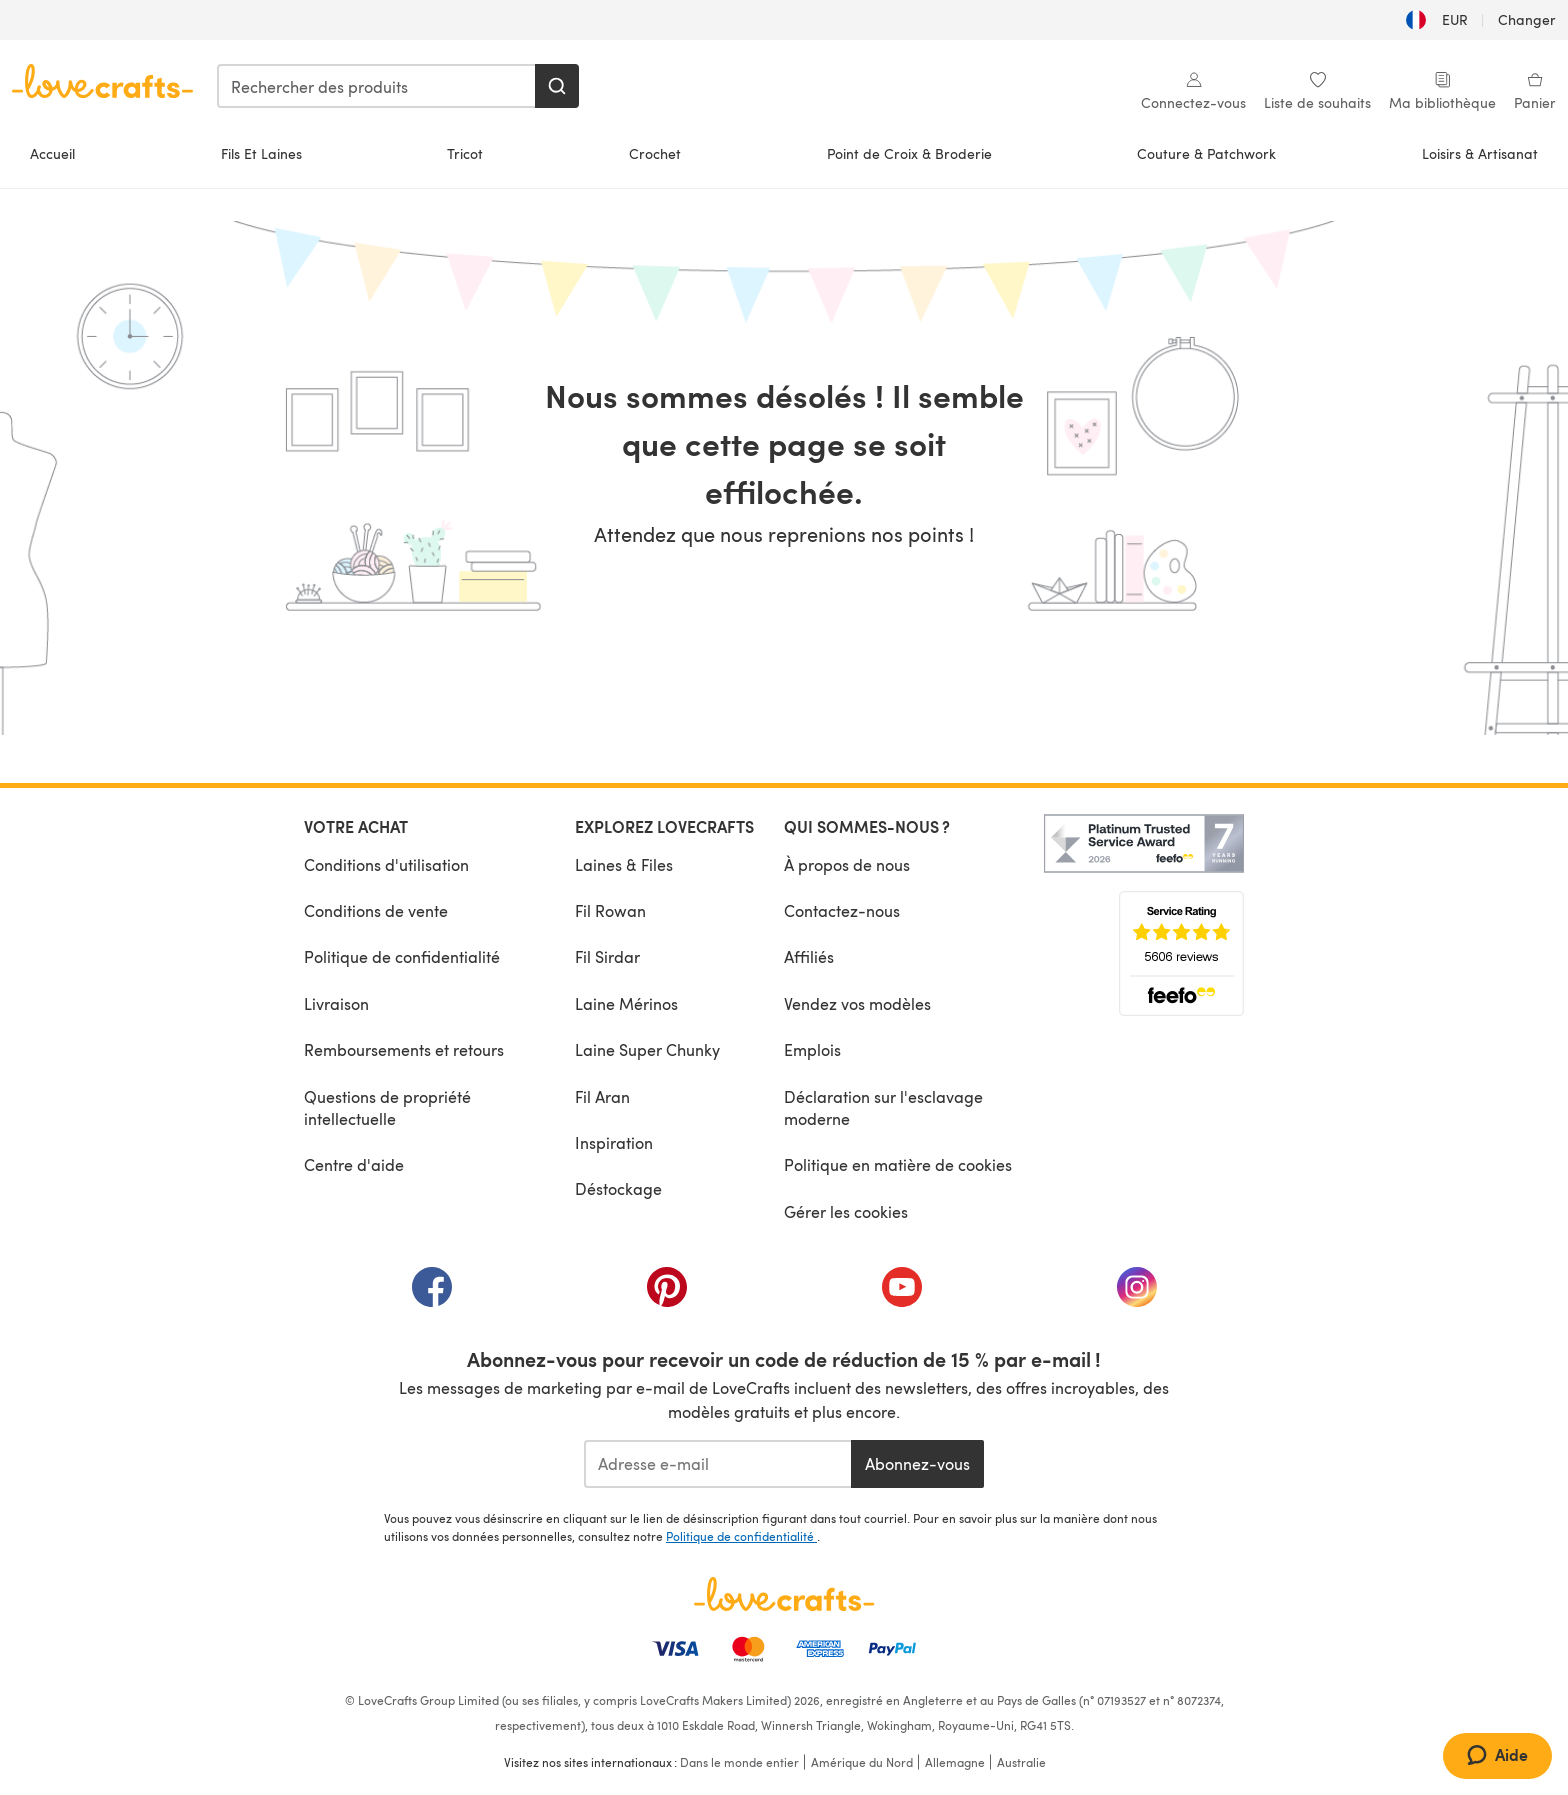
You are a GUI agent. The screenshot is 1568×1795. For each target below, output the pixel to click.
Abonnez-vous (917, 1463)
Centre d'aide (354, 1164)
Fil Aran (602, 1096)
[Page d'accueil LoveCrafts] (784, 1594)
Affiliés (809, 956)
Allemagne (955, 1762)
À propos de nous (847, 864)
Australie (1021, 1762)
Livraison (336, 1003)
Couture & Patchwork (1206, 153)
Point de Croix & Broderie (909, 153)
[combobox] (377, 86)
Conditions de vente (376, 910)
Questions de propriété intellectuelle (387, 1107)
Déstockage (618, 1188)
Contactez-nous (842, 910)
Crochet (655, 153)
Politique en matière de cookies (898, 1164)
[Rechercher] (557, 86)
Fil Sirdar (607, 956)
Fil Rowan (610, 910)
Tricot (465, 153)
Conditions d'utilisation (386, 864)
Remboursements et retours (404, 1049)
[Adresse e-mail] (717, 1464)
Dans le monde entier (739, 1762)
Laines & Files (624, 864)
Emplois (812, 1049)
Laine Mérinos (626, 1003)
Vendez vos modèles (857, 1003)
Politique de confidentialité (402, 956)
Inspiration (614, 1142)
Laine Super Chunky (647, 1049)
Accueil (52, 153)
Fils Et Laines (261, 153)
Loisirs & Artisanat (1480, 153)
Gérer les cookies (846, 1211)
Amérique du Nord (862, 1762)
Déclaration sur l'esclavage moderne (883, 1107)
